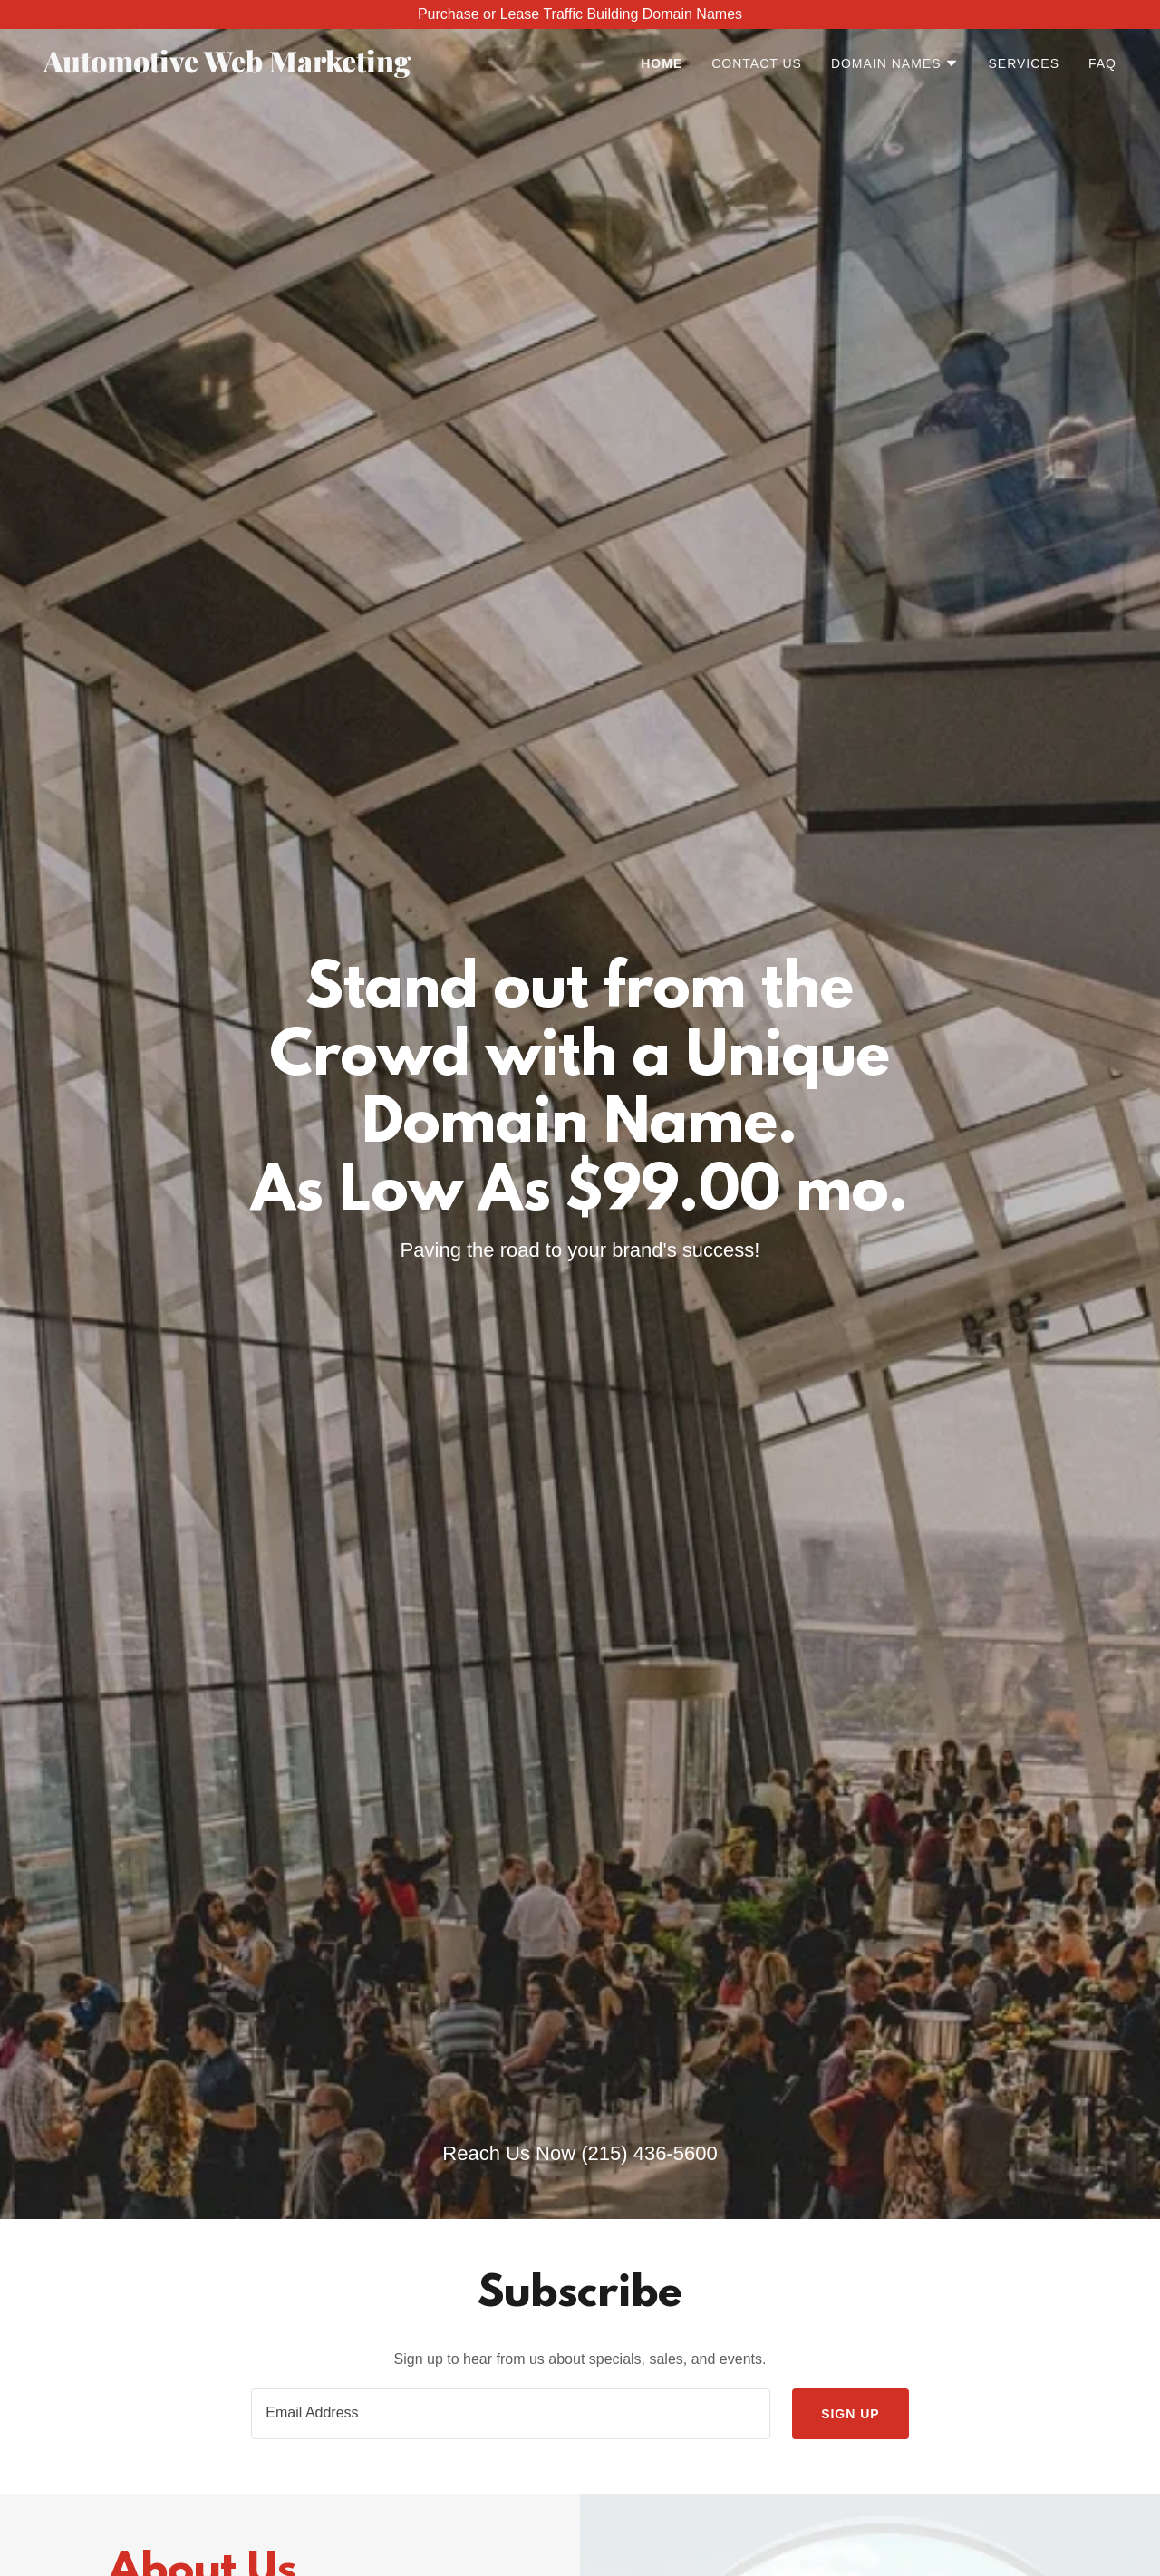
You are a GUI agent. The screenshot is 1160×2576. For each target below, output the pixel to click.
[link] (231, 67)
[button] (895, 63)
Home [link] (661, 63)
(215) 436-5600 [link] (649, 2153)
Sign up (850, 2414)
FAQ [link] (1102, 63)
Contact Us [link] (756, 63)
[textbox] (510, 2413)
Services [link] (1023, 63)
